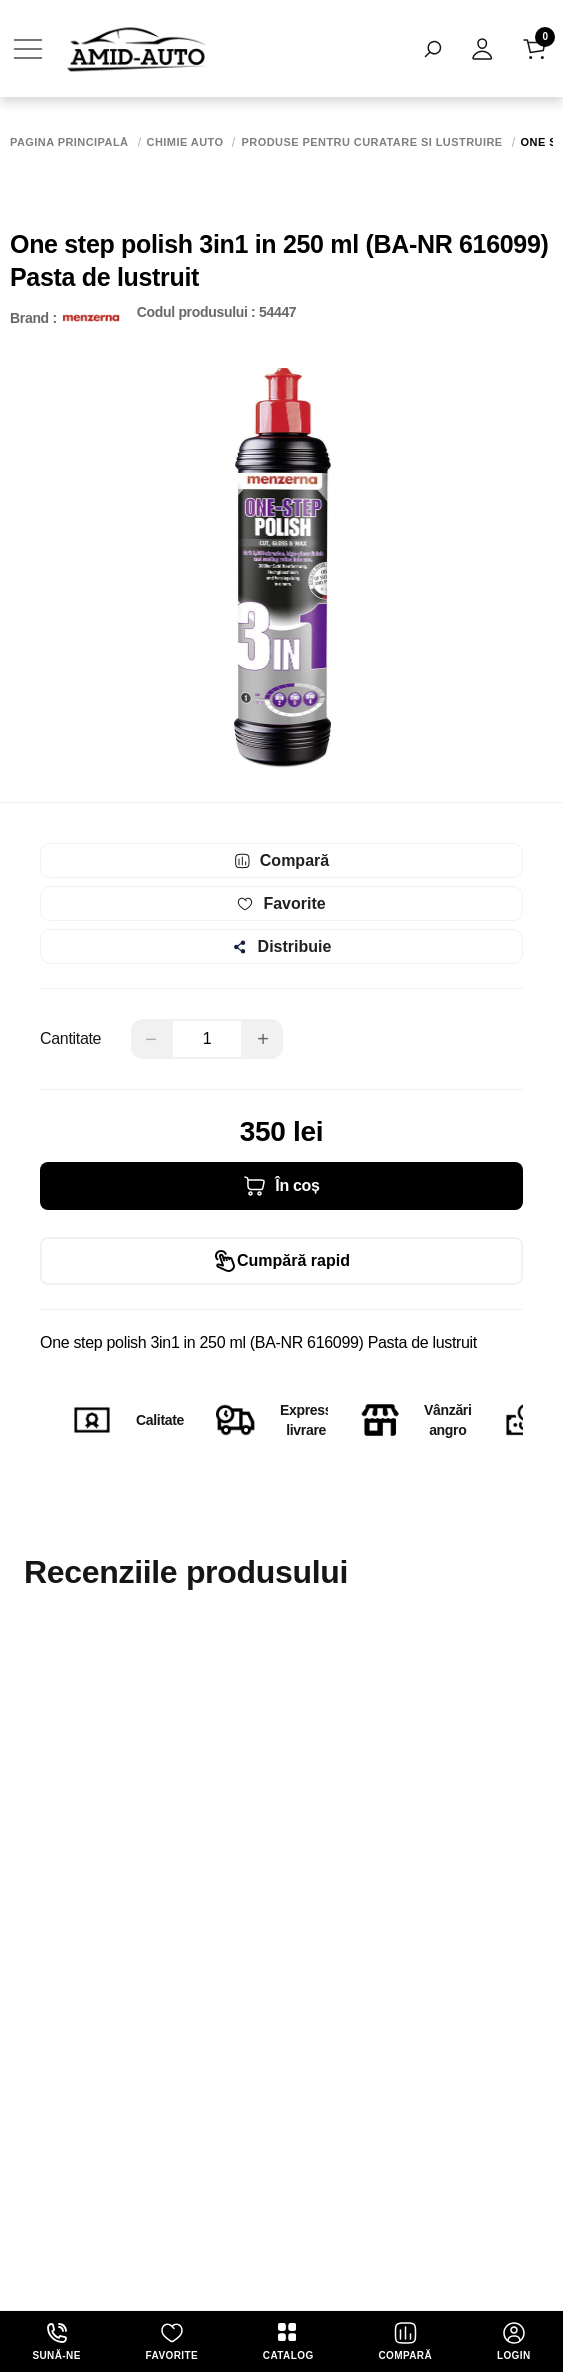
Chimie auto (185, 142)
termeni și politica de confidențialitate (353, 2120)
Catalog (288, 2341)
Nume (28, 1844)
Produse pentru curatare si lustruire (371, 142)
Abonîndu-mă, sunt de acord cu (255, 2120)
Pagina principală (69, 142)
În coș (281, 1186)
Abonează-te (282, 2051)
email (29, 1937)
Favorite (172, 2341)
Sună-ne (56, 2341)
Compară (405, 2341)
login (514, 2341)
